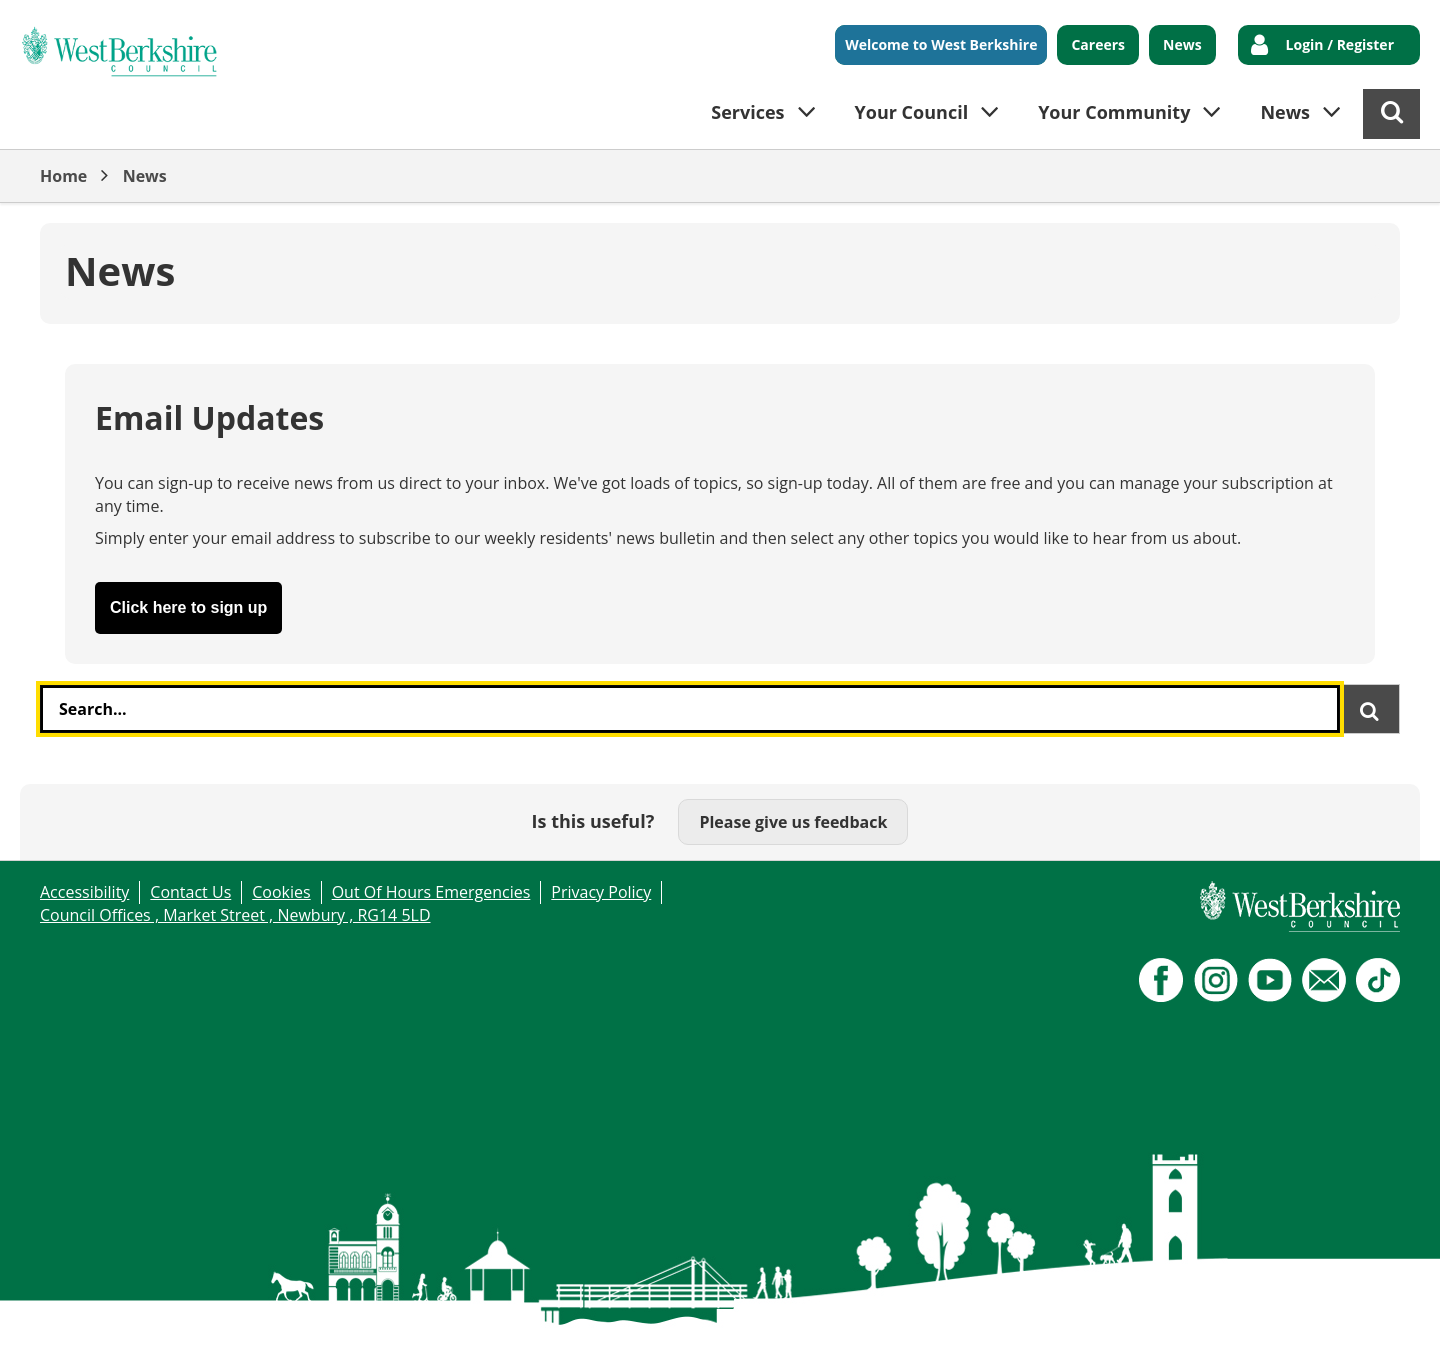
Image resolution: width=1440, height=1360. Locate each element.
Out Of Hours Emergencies (431, 892)
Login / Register (1340, 44)
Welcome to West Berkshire (941, 44)
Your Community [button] (1114, 112)
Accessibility (84, 892)
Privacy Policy (601, 892)
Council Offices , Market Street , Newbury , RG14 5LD (235, 915)
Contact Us (190, 892)
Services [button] (747, 112)
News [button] (1285, 112)
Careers (1098, 44)
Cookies (281, 892)
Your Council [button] (912, 112)
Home (63, 176)
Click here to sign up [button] (188, 607)
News (1182, 44)
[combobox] (690, 709)
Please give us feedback (793, 822)
